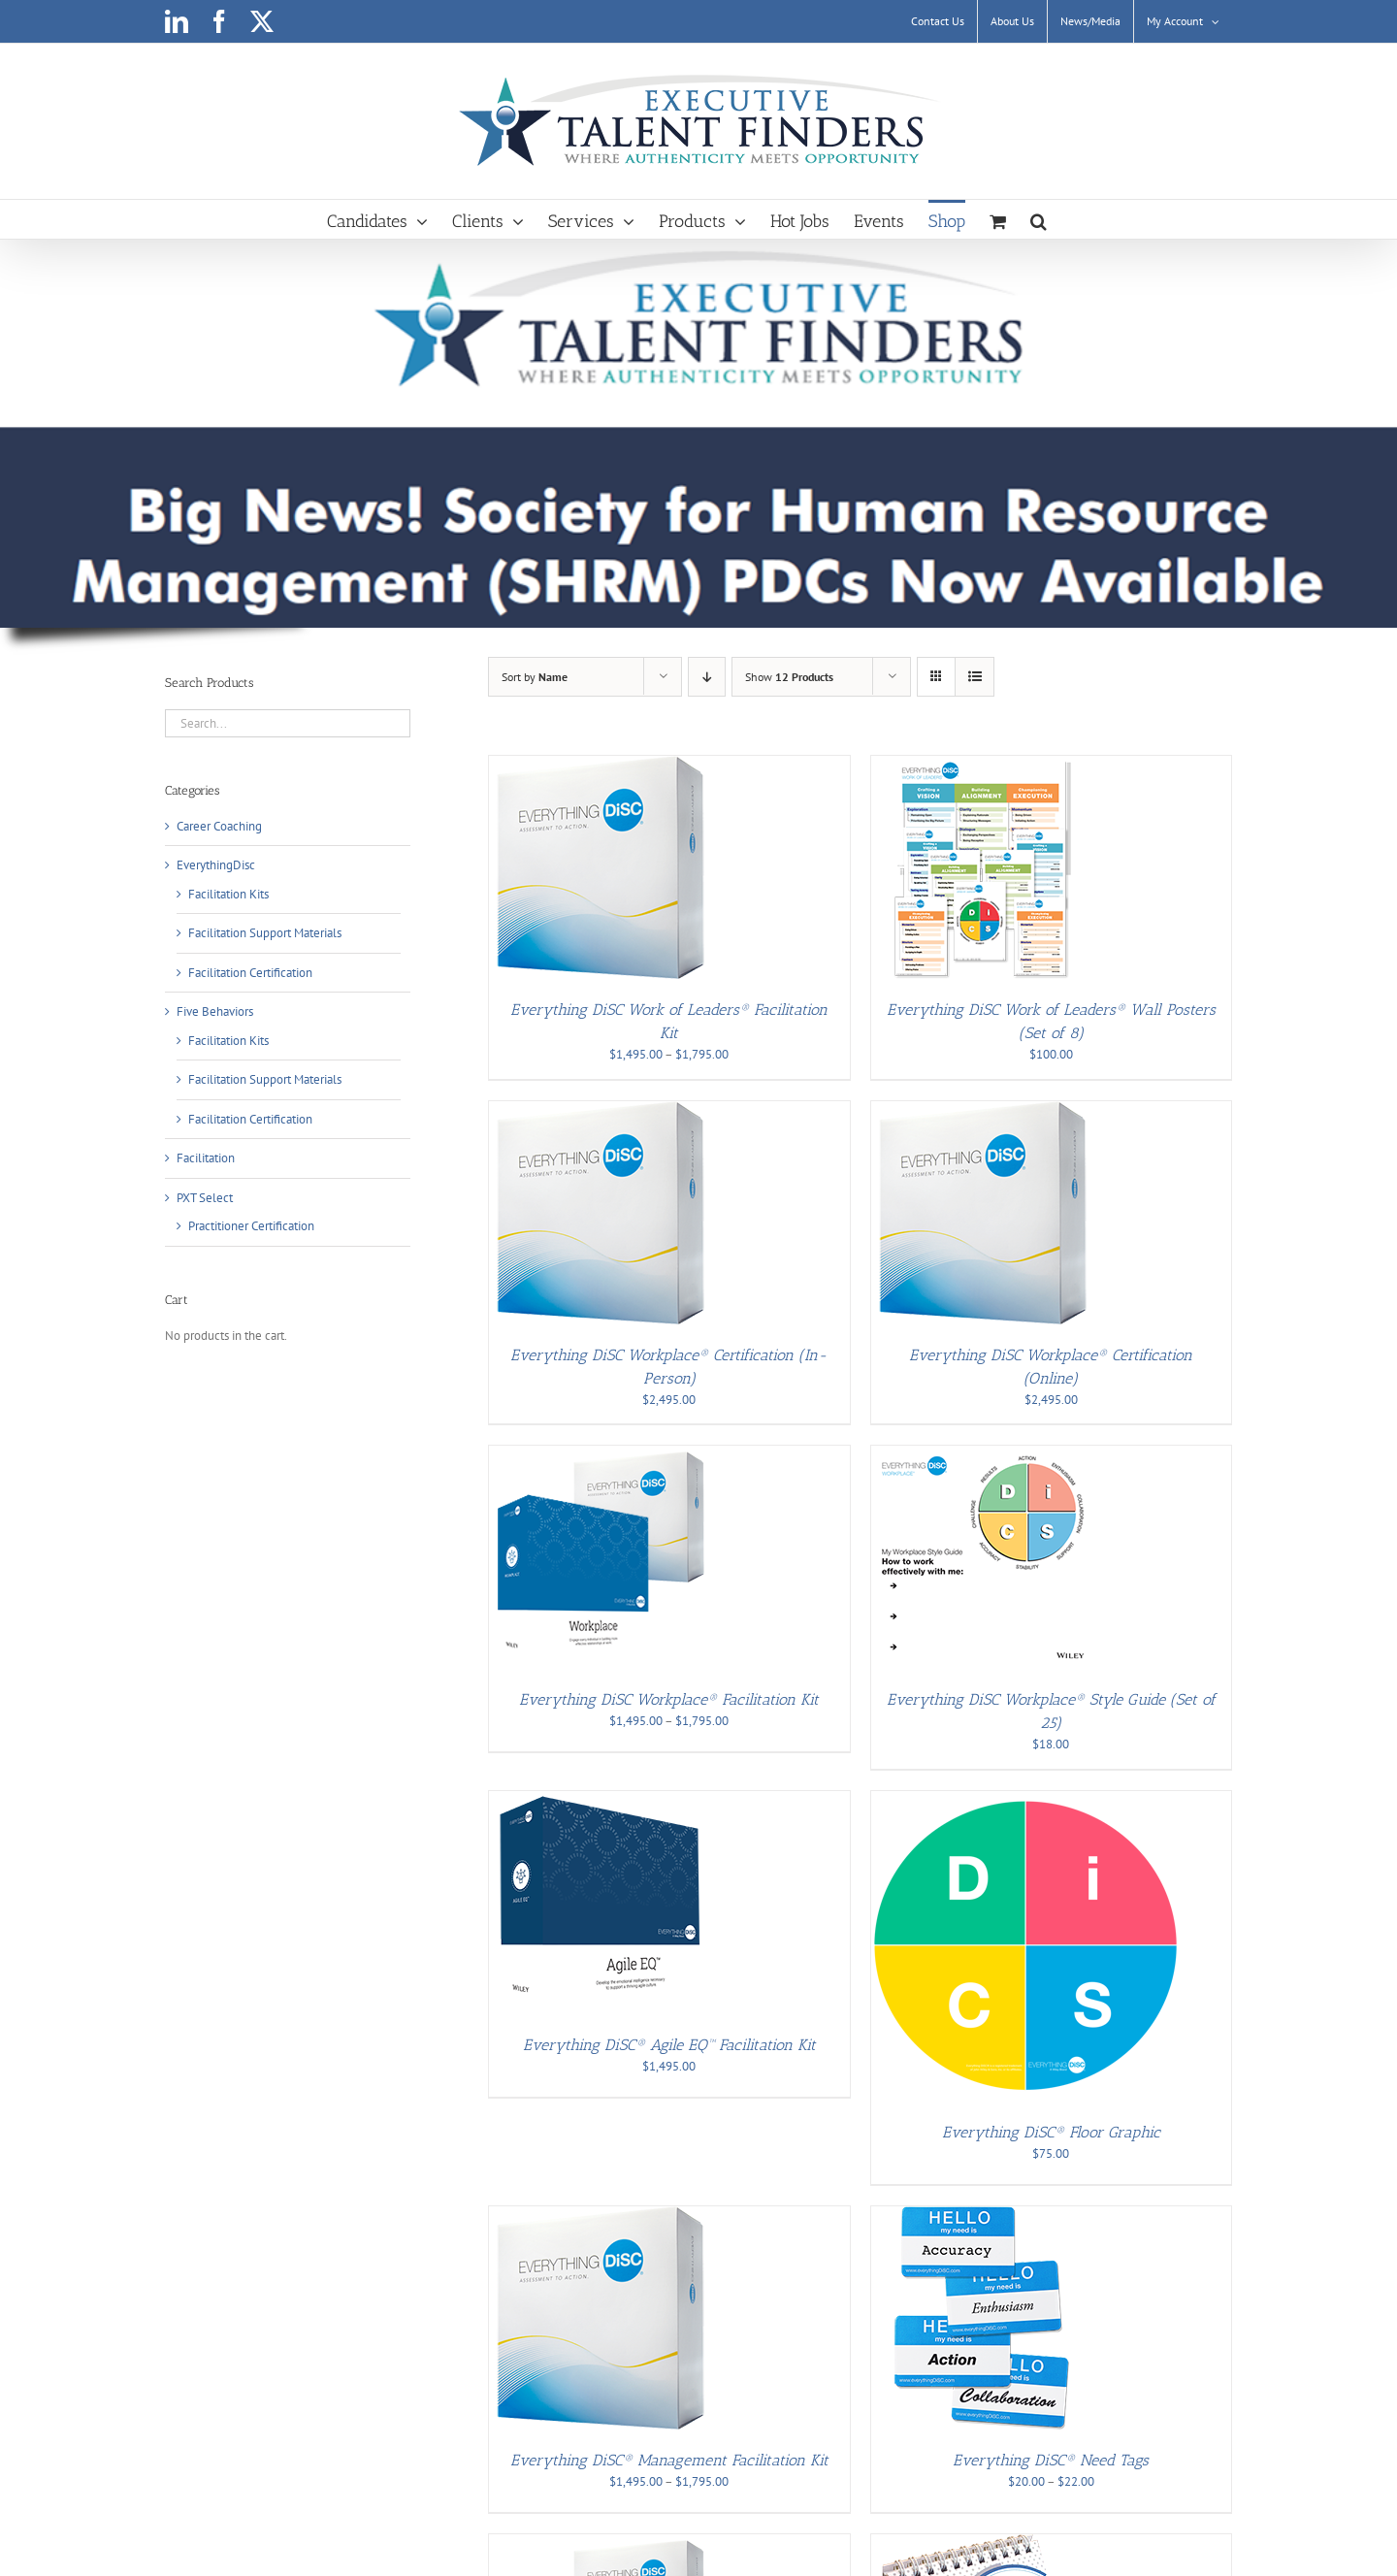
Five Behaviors (215, 1011)
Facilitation (206, 1158)
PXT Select (205, 1198)
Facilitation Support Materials (264, 933)
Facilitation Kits (228, 894)
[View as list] (974, 677)
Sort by (535, 676)
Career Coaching (219, 826)
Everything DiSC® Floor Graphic (1051, 2132)
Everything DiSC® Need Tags (1051, 2460)
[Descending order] (707, 677)
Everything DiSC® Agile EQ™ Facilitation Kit (669, 2045)
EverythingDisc (216, 865)
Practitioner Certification (251, 1226)
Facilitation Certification (250, 972)
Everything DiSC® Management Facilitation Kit (669, 2460)
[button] (1038, 219)
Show (789, 676)
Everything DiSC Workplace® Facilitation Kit (669, 1699)
